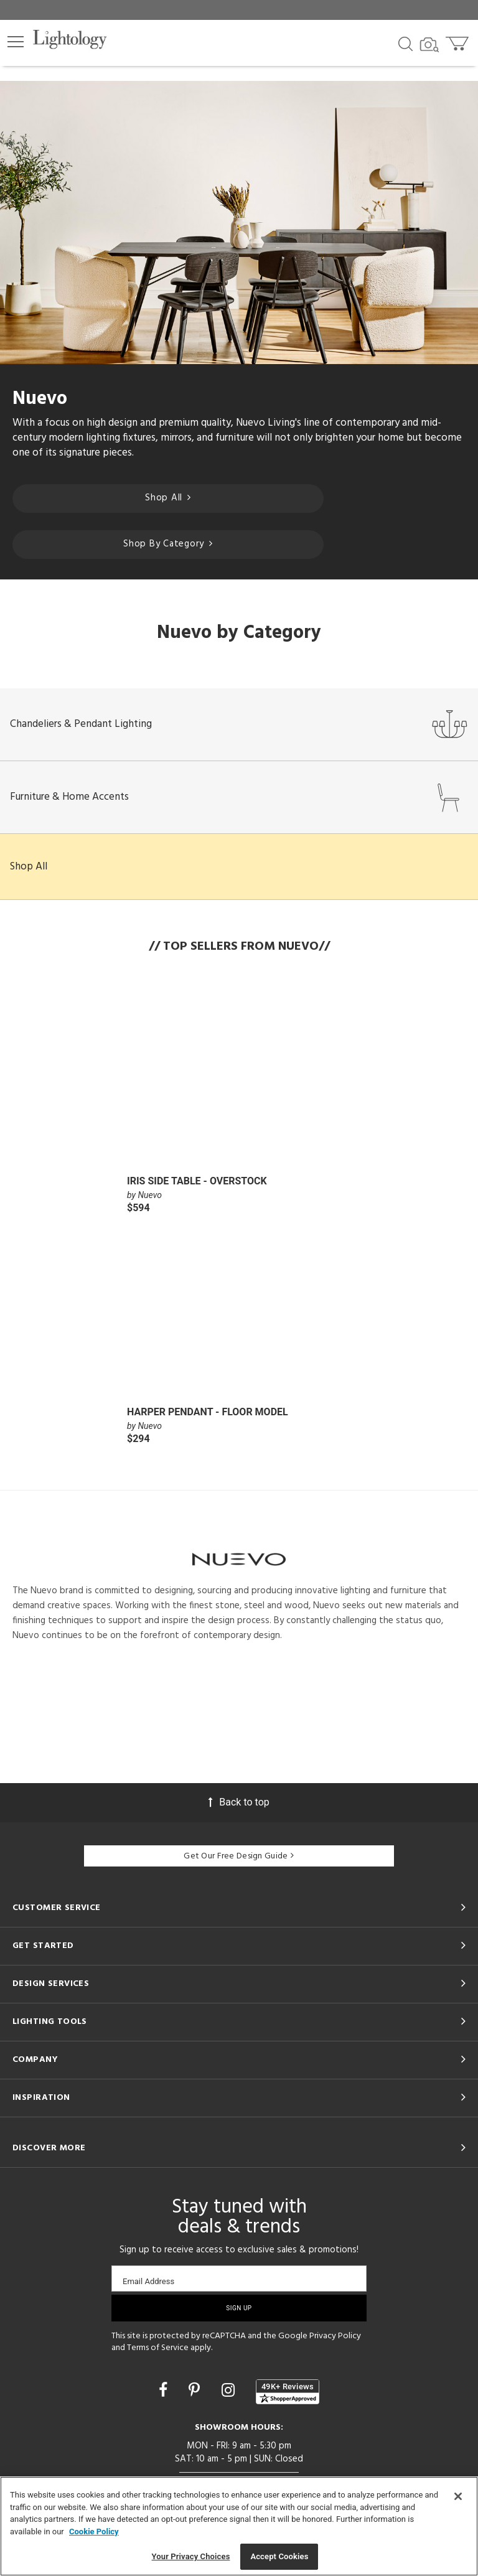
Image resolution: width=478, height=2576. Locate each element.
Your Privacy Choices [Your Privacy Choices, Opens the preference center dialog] (191, 2556)
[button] (15, 42)
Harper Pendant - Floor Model (207, 1412)
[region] (239, 2526)
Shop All (168, 497)
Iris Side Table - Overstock (197, 1181)
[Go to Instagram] (230, 2390)
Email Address (148, 2281)
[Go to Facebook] (165, 2390)
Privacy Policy (335, 2336)
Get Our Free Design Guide (239, 1856)
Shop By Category (168, 543)
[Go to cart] (458, 40)
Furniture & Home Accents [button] (239, 797)
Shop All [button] (28, 866)
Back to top (239, 1802)
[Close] (458, 2496)
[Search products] (405, 42)
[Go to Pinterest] (196, 2390)
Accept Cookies (279, 2556)
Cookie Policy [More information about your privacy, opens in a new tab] (94, 2531)
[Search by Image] (429, 44)
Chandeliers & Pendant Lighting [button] (239, 724)
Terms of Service (158, 2348)
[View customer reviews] (287, 2391)
